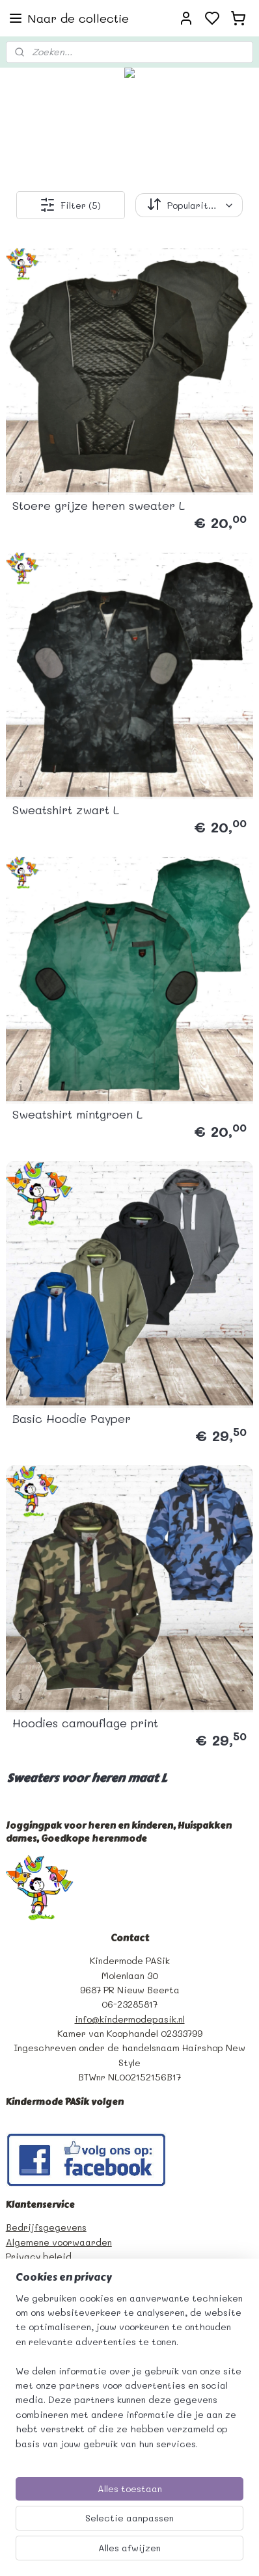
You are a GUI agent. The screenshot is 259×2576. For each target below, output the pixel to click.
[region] (129, 2376)
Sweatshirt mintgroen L (77, 1114)
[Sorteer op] (189, 205)
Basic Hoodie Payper (71, 1418)
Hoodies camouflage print (85, 1723)
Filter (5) (70, 205)
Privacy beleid (39, 2256)
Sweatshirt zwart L (65, 810)
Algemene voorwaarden (59, 2242)
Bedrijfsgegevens (46, 2227)
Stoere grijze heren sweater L (98, 505)
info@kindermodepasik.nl (130, 2019)
